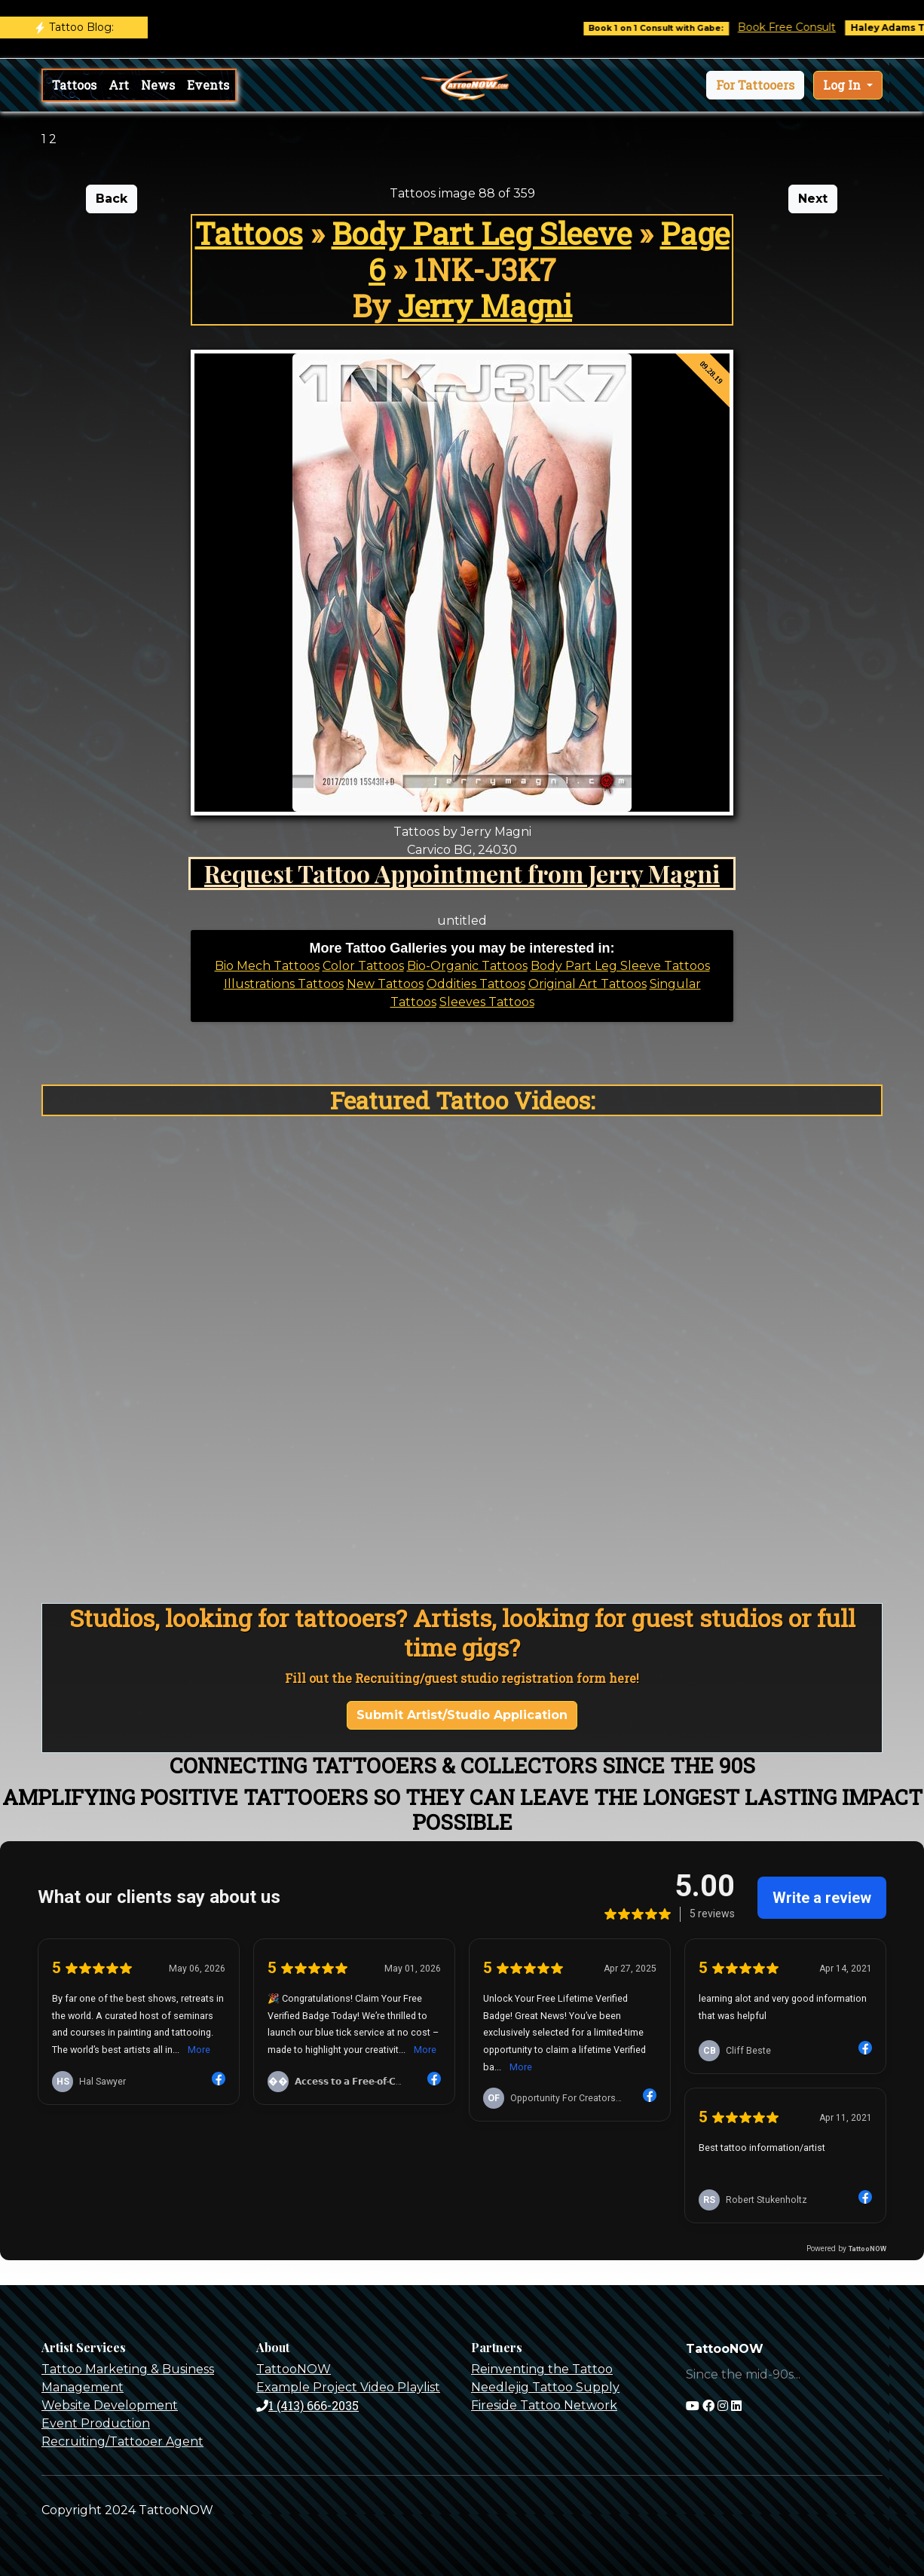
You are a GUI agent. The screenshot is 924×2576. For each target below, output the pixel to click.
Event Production (95, 2423)
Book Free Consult (801, 27)
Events (208, 85)
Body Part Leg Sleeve (482, 233)
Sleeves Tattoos (486, 1002)
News (158, 85)
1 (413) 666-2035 (307, 2405)
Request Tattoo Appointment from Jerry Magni (462, 873)
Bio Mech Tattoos (267, 966)
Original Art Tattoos (587, 984)
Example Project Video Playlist (348, 2387)
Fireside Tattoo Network (544, 2405)
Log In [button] (843, 85)
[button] (755, 85)
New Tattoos (385, 984)
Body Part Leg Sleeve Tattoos (620, 966)
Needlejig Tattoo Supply (545, 2387)
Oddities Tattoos (476, 984)
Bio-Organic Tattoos (467, 966)
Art (119, 85)
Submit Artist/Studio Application (462, 1715)
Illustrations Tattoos (284, 984)
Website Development (109, 2405)
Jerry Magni (485, 306)
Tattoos (74, 85)
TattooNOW (293, 2369)
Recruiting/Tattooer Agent (122, 2441)
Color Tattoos (363, 966)
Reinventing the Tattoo (542, 2369)
